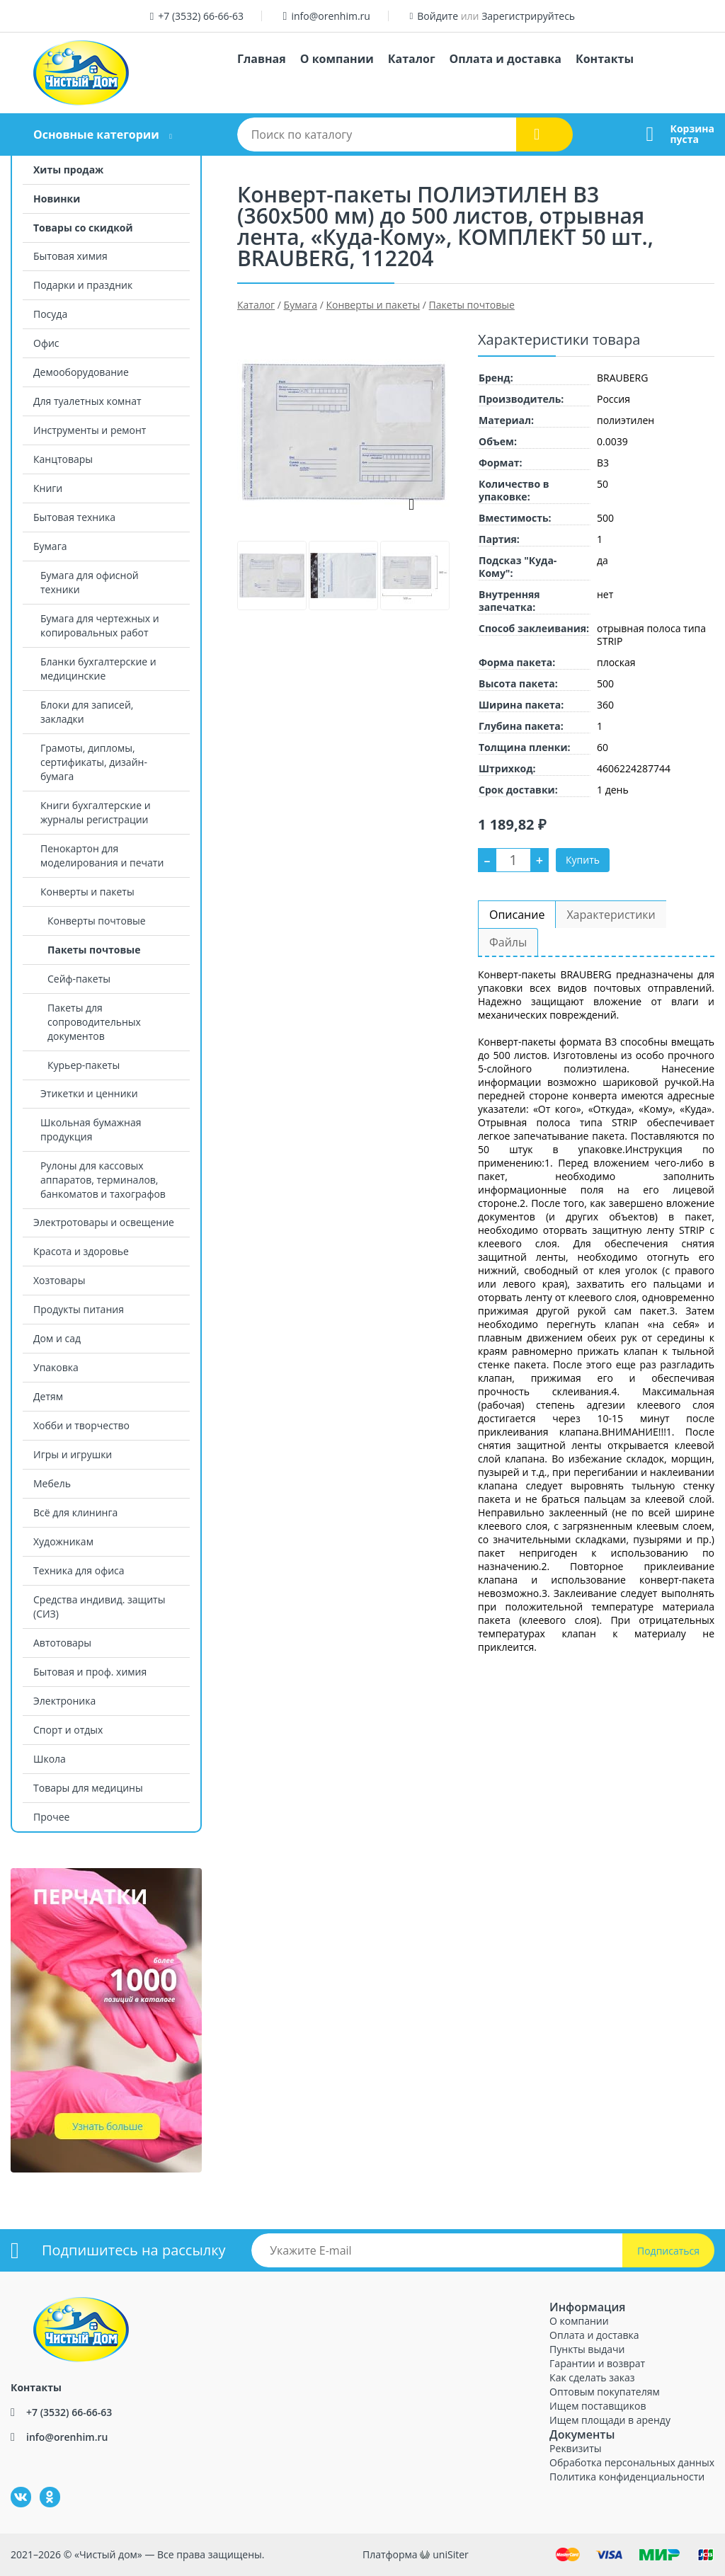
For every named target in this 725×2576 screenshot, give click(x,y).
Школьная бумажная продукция (90, 1129)
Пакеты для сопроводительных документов (94, 1022)
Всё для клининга (75, 1512)
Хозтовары (59, 1280)
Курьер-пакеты (83, 1065)
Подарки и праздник (82, 285)
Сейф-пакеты (78, 978)
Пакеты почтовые (93, 949)
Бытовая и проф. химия (90, 1671)
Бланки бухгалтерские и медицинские (98, 668)
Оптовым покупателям (604, 2391)
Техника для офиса (79, 1570)
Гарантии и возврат (597, 2363)
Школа (49, 1758)
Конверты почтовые (96, 920)
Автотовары (62, 1642)
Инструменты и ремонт (89, 430)
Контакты (605, 59)
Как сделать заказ (591, 2377)
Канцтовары (63, 459)
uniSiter (451, 2554)
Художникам (63, 1541)
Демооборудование (81, 372)
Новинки (56, 198)
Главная (261, 59)
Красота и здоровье (81, 1251)
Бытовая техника (74, 517)
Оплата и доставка (505, 59)
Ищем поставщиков (597, 2405)
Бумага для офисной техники (89, 582)
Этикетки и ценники (89, 1093)
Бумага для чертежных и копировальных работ (99, 625)
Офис (46, 343)
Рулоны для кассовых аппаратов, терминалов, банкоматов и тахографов (103, 1180)
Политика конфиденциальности (626, 2476)
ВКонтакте (12, 2487)
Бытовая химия (70, 256)
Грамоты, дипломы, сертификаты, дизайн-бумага (93, 762)
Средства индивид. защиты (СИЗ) (99, 1606)
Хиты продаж (68, 169)
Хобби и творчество (81, 1425)
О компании (337, 59)
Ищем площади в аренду (609, 2420)
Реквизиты (575, 2448)
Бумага (50, 546)
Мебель (52, 1483)
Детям (48, 1396)
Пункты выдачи (586, 2349)
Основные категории (96, 134)
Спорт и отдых (68, 1729)
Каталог (411, 59)
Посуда (50, 314)
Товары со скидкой (83, 227)
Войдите (437, 16)
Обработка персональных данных (631, 2462)
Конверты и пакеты (87, 891)
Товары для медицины (88, 1787)
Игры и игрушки (72, 1454)
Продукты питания (78, 1309)
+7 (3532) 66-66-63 (201, 16)
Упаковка (56, 1367)
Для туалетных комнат (87, 401)
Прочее (51, 1817)
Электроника (64, 1700)
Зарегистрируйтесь (528, 16)
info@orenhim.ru (330, 16)
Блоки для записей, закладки (86, 712)
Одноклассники (42, 2487)
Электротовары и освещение (103, 1222)
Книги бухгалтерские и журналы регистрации (95, 812)
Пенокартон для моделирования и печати (102, 855)
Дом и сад (57, 1338)
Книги (47, 488)
